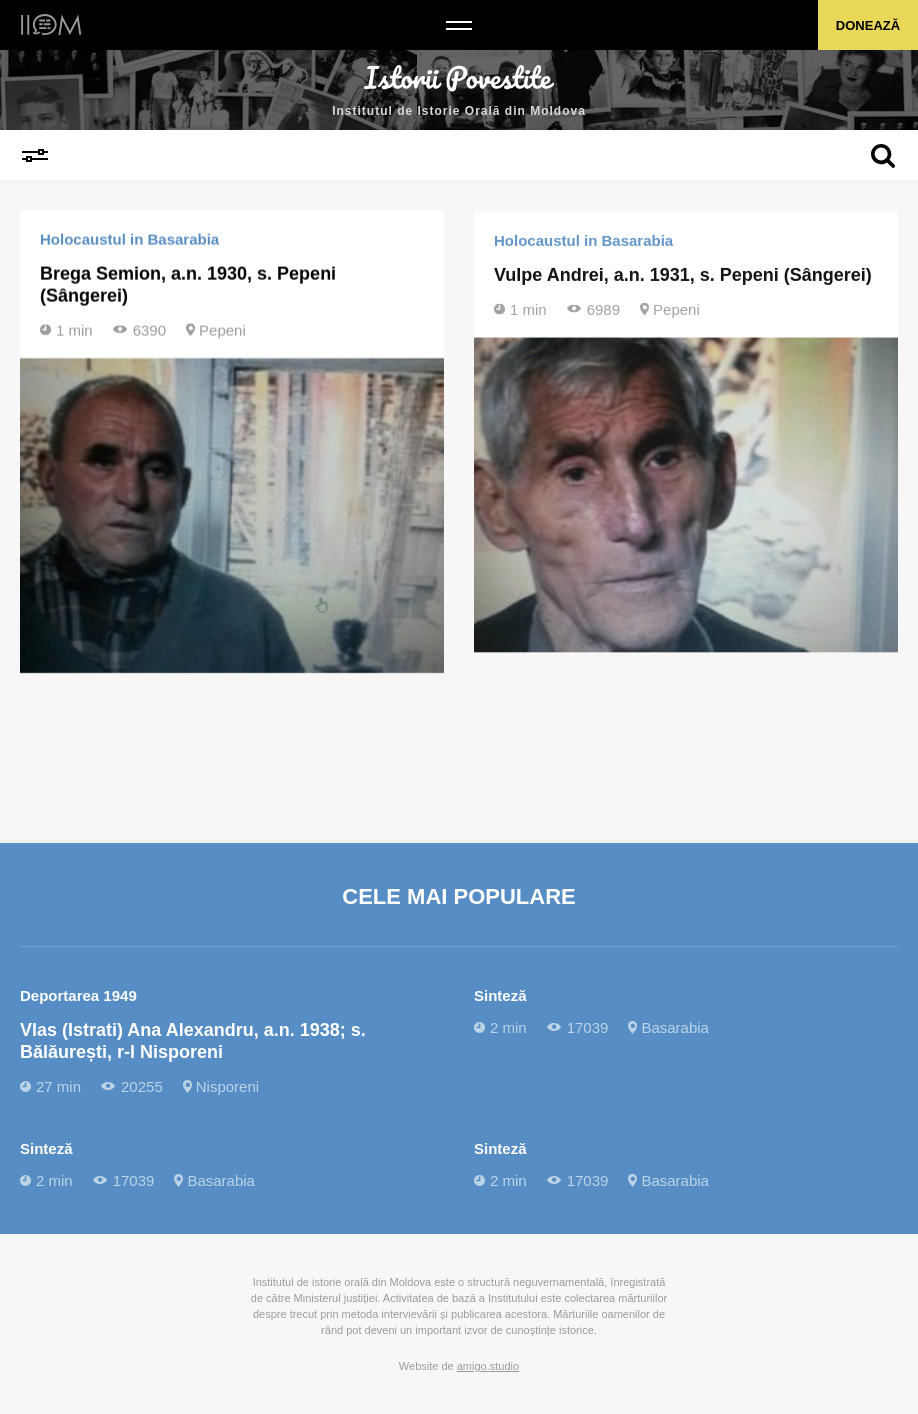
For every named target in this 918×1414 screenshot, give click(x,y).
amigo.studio (488, 1366)
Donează (868, 25)
